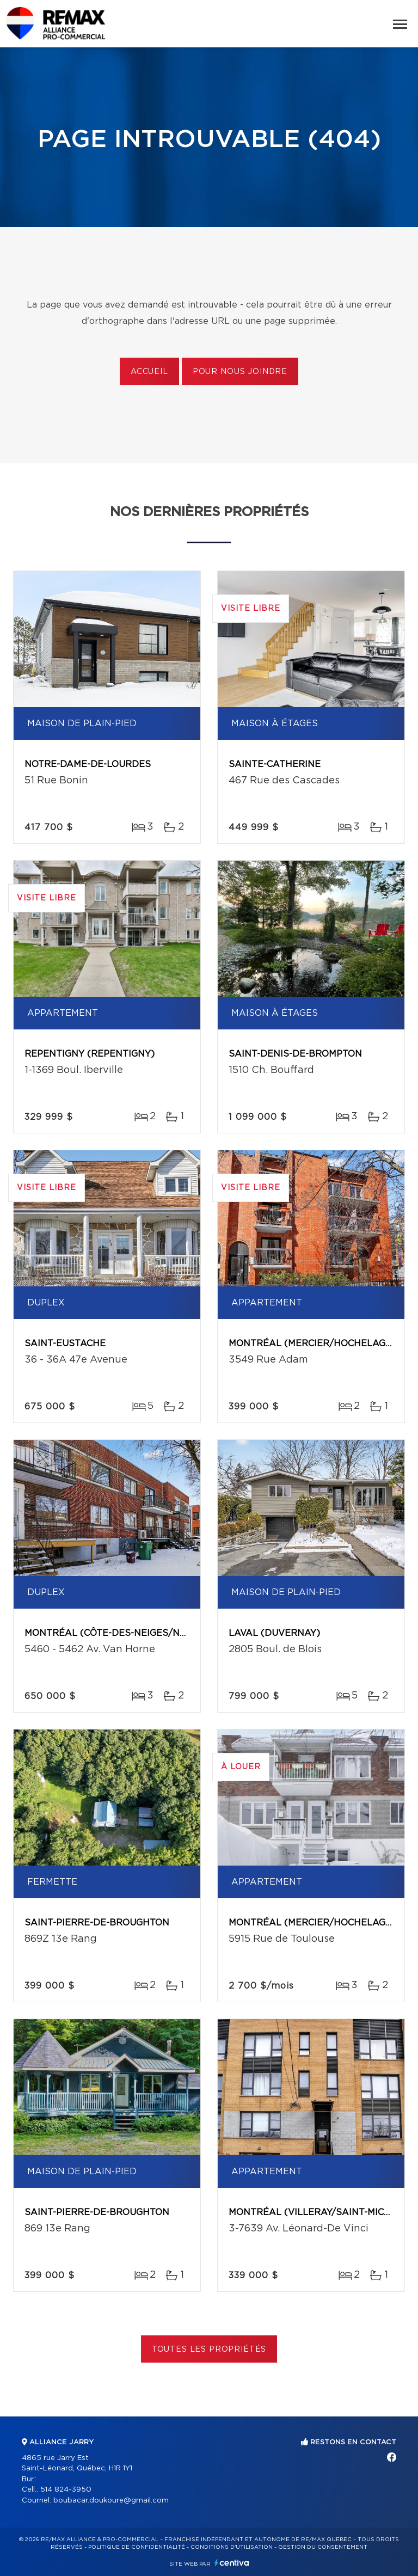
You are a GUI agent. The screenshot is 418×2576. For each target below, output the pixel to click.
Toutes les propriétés (209, 2349)
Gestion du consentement (322, 2547)
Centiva (231, 2562)
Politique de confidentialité (136, 2547)
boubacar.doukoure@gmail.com (111, 2500)
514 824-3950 (65, 2489)
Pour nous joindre (240, 372)
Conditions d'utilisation (231, 2547)
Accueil (149, 372)
